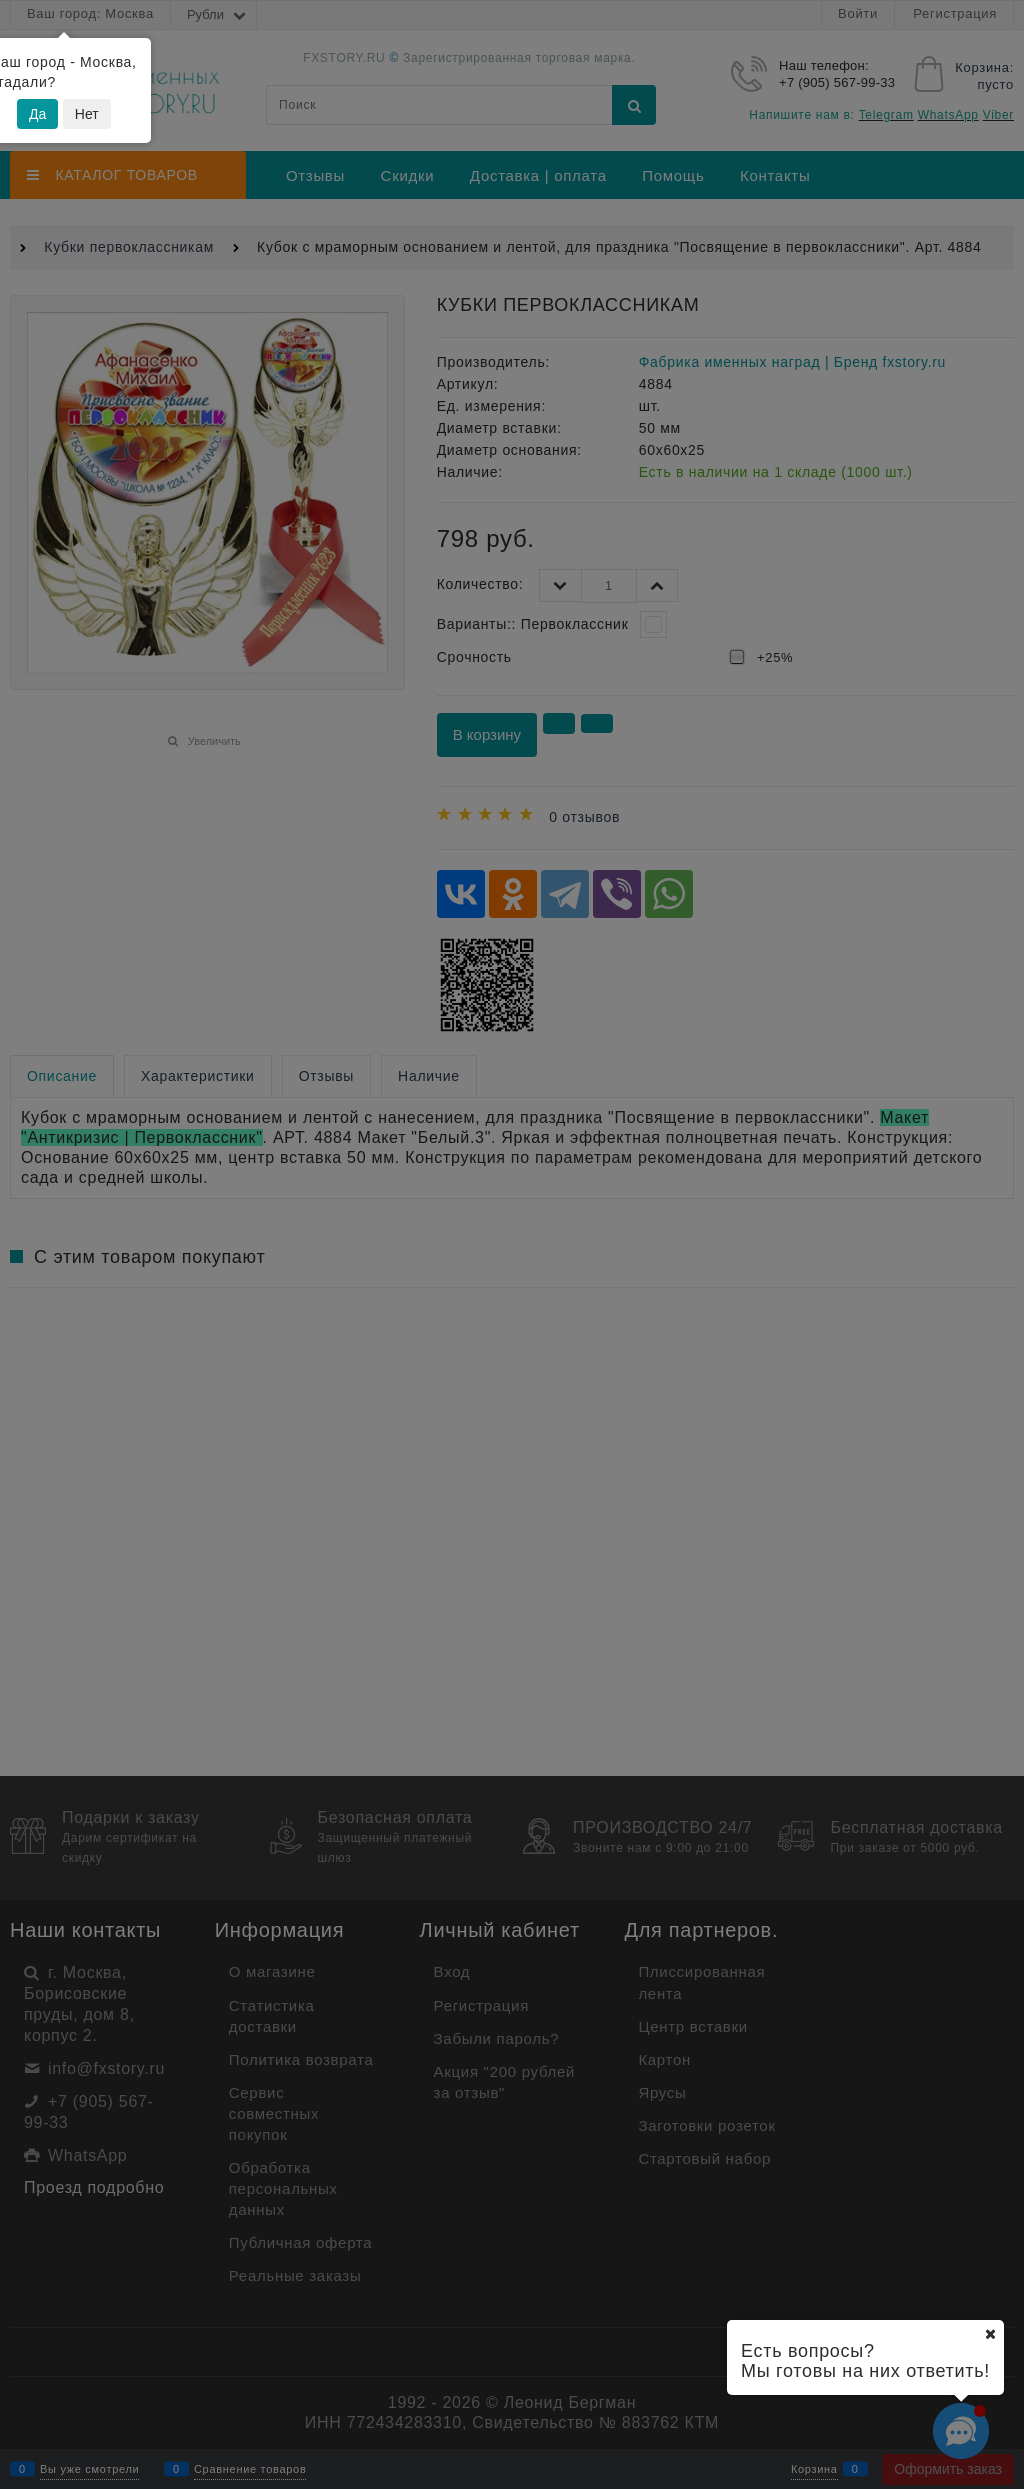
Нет (87, 114)
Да (37, 114)
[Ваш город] (990, 2334)
